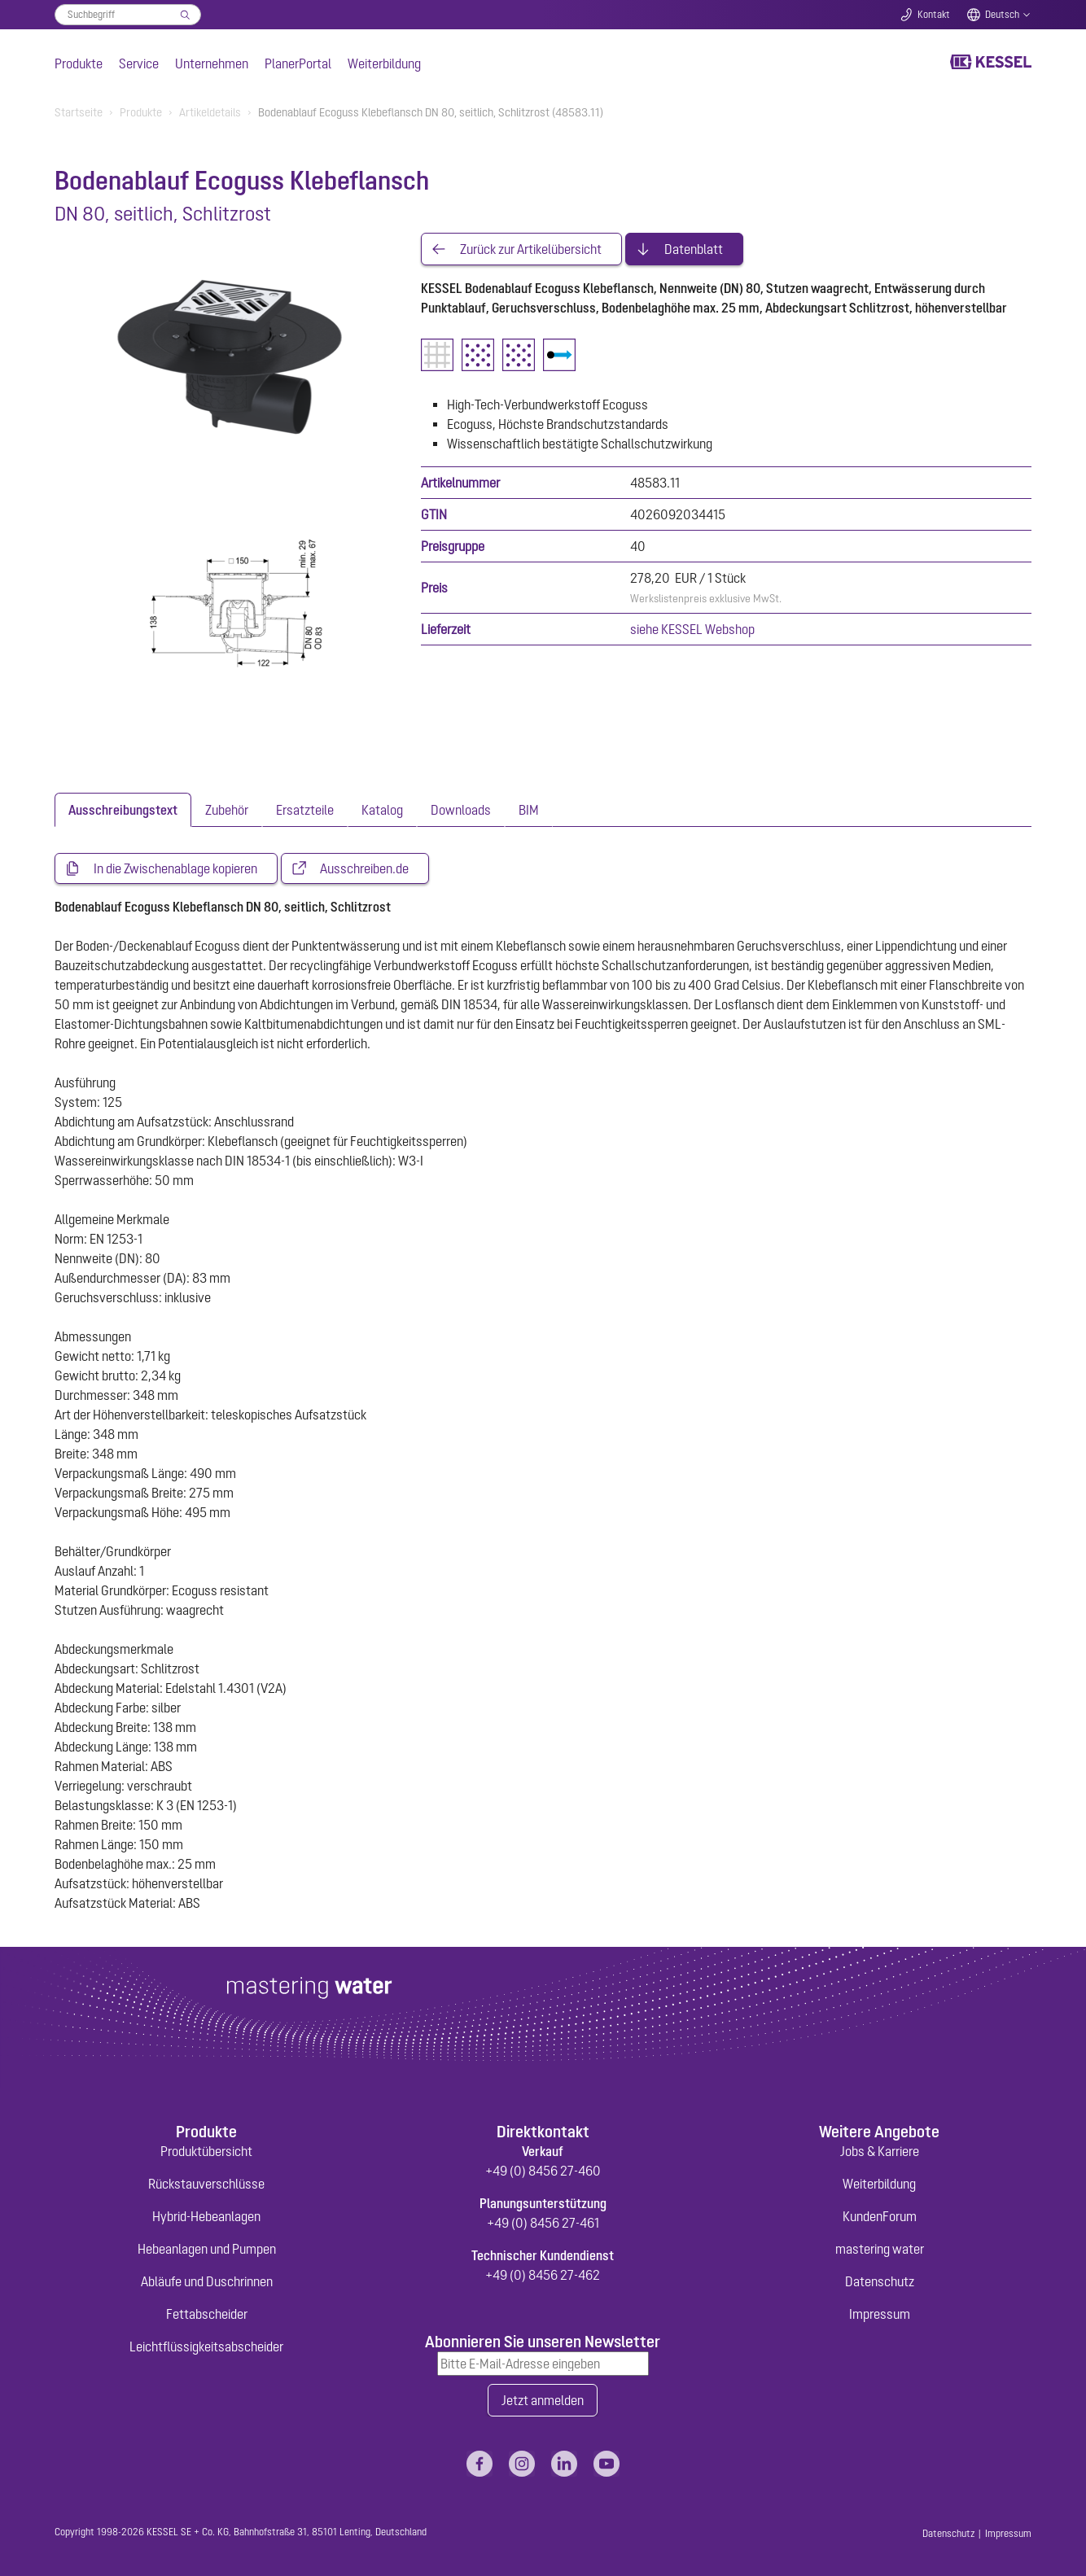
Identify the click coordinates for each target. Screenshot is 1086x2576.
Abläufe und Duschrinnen (207, 2281)
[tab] (123, 810)
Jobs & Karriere (879, 2151)
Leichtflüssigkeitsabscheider (206, 2346)
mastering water (879, 2248)
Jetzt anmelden (542, 2400)
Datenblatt (693, 249)
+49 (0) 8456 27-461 (543, 2222)
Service (139, 63)
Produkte (79, 63)
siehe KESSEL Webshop (692, 629)
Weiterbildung (384, 63)
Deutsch (1002, 14)
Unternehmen (211, 63)
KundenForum (880, 2216)
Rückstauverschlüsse (206, 2183)
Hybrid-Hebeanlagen (206, 2216)
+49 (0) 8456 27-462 (542, 2275)
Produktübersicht (206, 2151)
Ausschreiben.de (364, 868)
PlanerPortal (298, 63)
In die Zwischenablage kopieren (175, 868)
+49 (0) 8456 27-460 (543, 2170)
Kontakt (933, 14)
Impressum (879, 2314)
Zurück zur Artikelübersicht (531, 249)
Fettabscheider (206, 2314)
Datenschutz (879, 2281)
